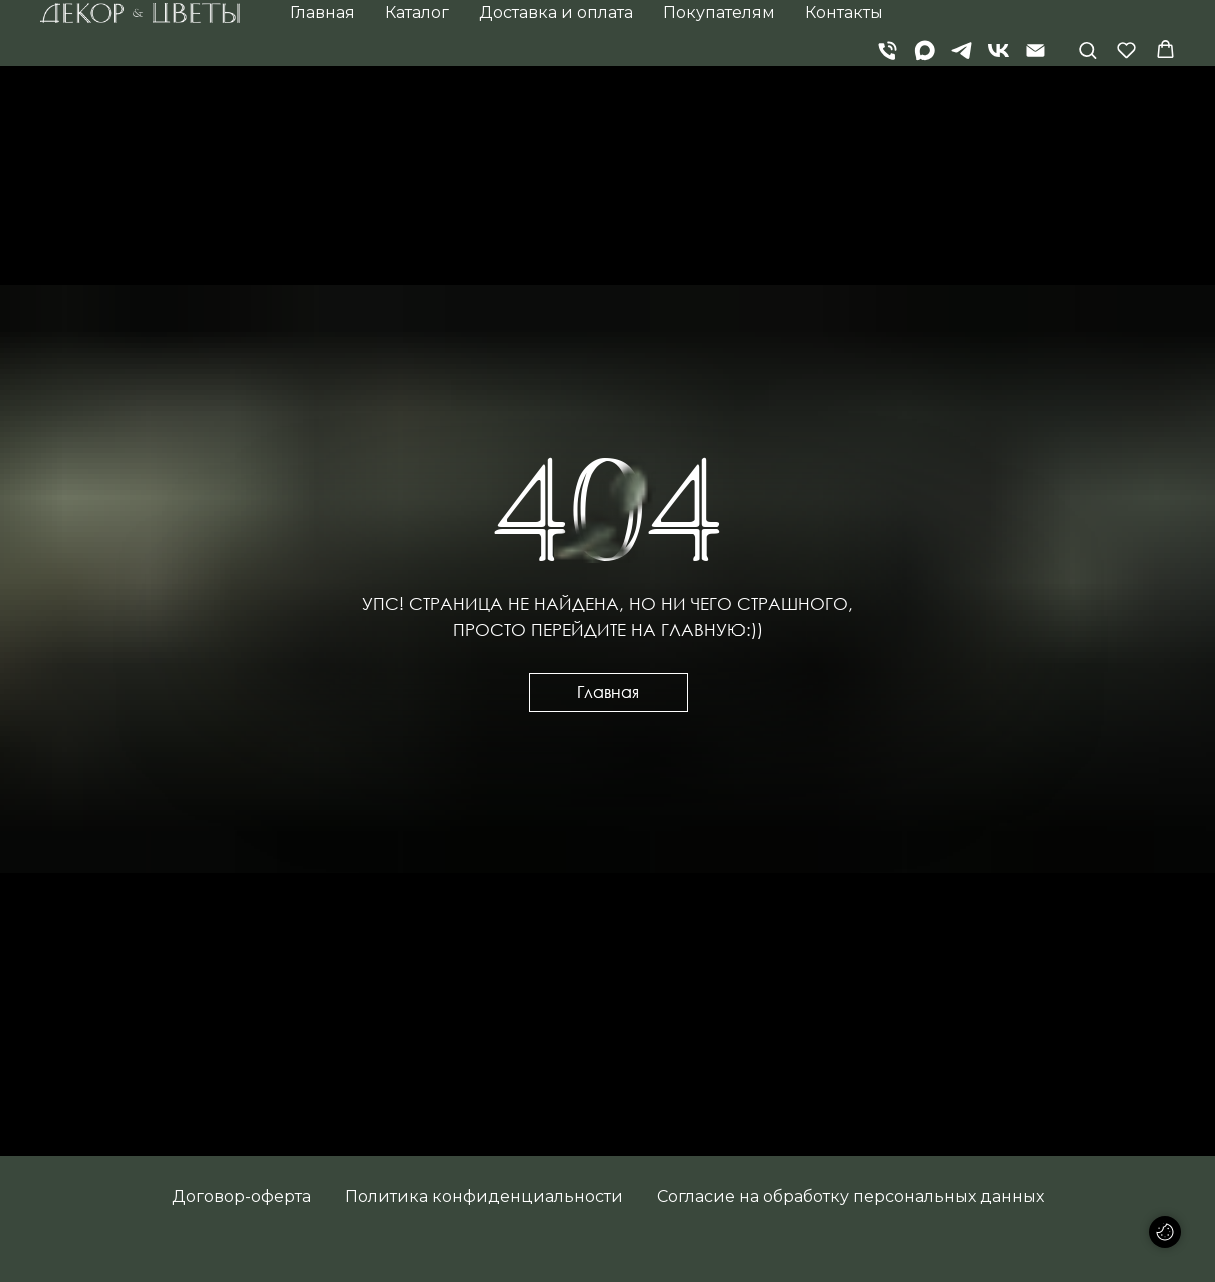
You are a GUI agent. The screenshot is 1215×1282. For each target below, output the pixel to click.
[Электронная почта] (1035, 50)
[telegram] (961, 50)
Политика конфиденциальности (484, 1196)
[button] (1087, 49)
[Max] (924, 50)
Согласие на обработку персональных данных (850, 1196)
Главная (322, 12)
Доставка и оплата (556, 12)
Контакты (844, 12)
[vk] (998, 50)
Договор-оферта (241, 1196)
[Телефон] (887, 50)
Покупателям (719, 12)
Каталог (417, 12)
